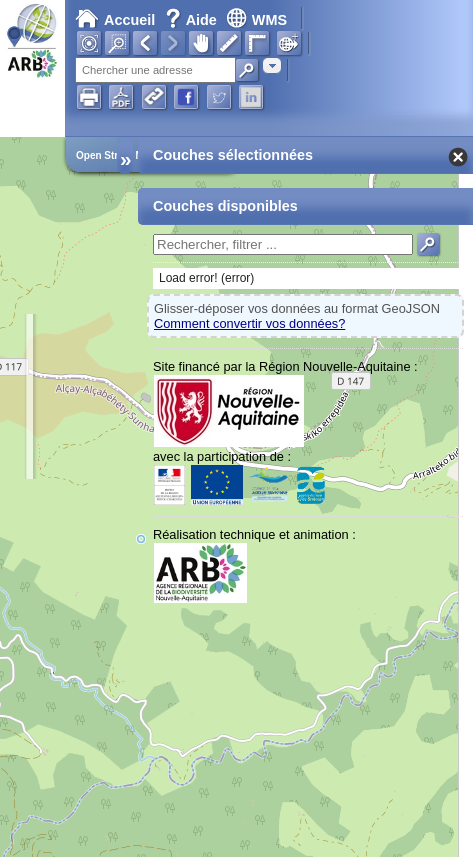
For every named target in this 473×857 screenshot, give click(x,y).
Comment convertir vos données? (249, 323)
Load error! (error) (206, 278)
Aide (193, 20)
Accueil (115, 20)
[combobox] (272, 65)
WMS (256, 20)
